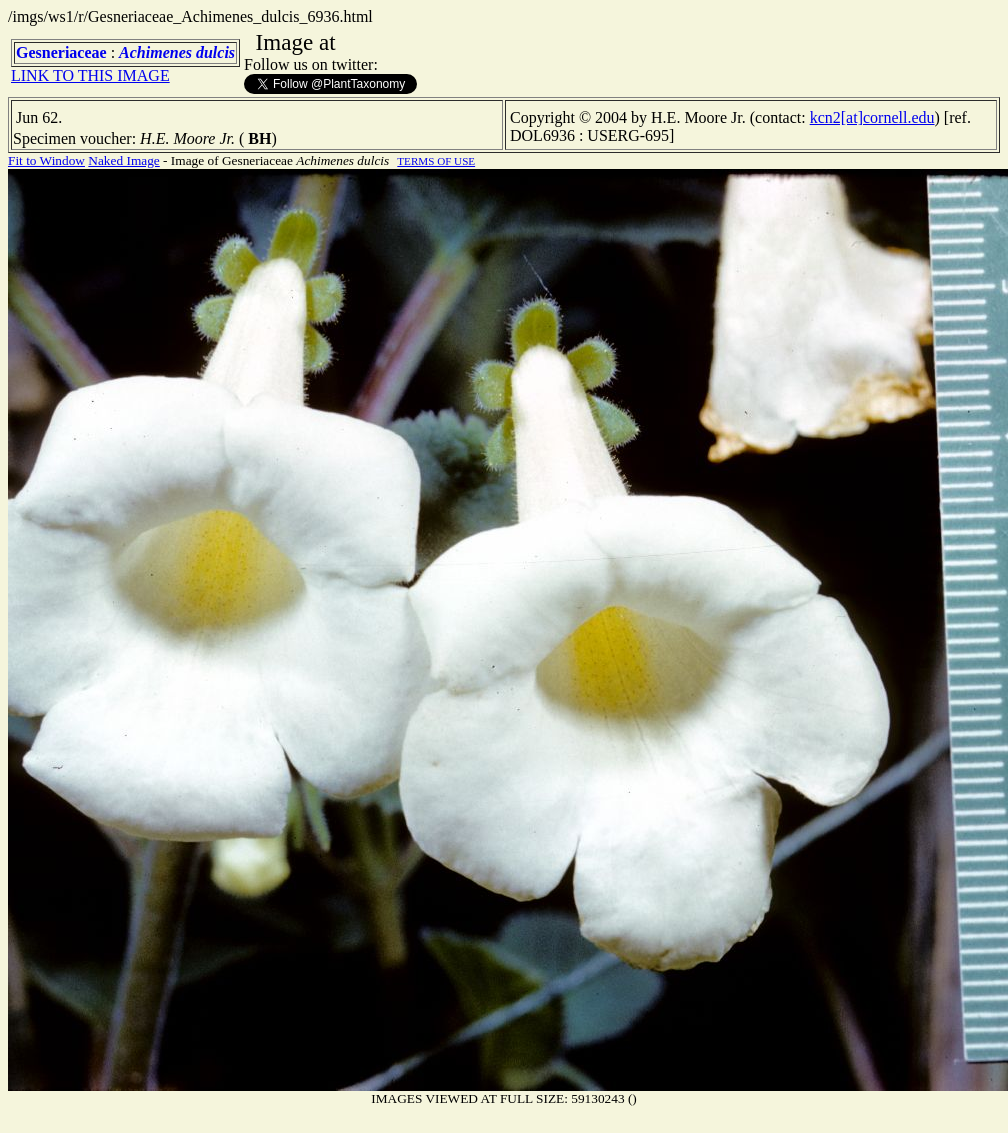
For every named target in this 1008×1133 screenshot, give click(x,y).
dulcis (215, 52)
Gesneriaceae (61, 52)
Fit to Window (46, 160)
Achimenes (155, 52)
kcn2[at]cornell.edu (872, 117)
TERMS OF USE (436, 161)
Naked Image (123, 160)
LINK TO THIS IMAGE (90, 75)
